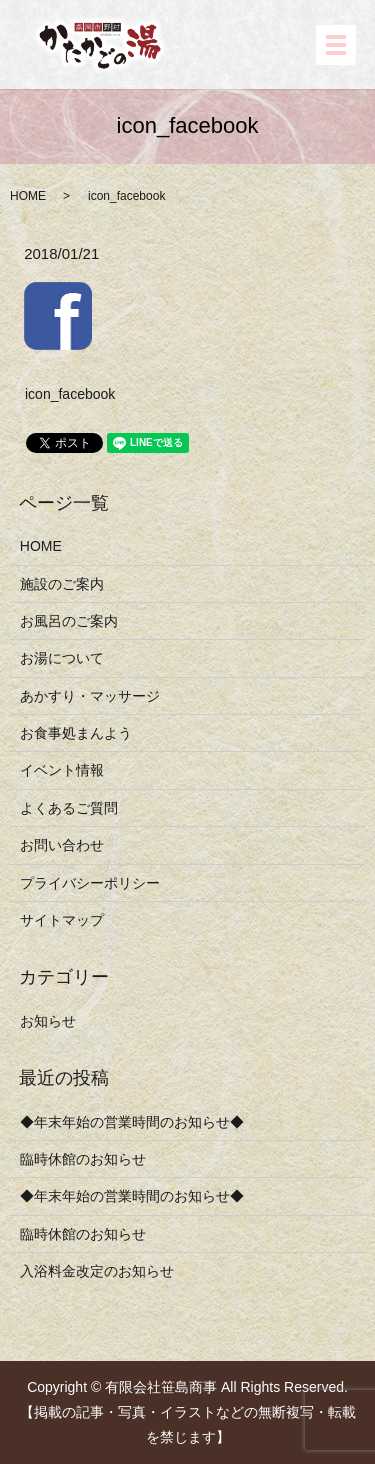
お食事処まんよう (76, 733)
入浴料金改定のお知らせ (97, 1271)
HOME (28, 196)
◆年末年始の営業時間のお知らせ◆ (132, 1122)
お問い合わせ (62, 845)
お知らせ (48, 1021)
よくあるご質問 (69, 808)
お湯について (62, 658)
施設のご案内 (62, 584)
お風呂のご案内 (69, 621)
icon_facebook (70, 394)
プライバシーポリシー (90, 883)
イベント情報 (62, 770)
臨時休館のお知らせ (83, 1159)
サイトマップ (62, 920)
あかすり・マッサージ (90, 696)
